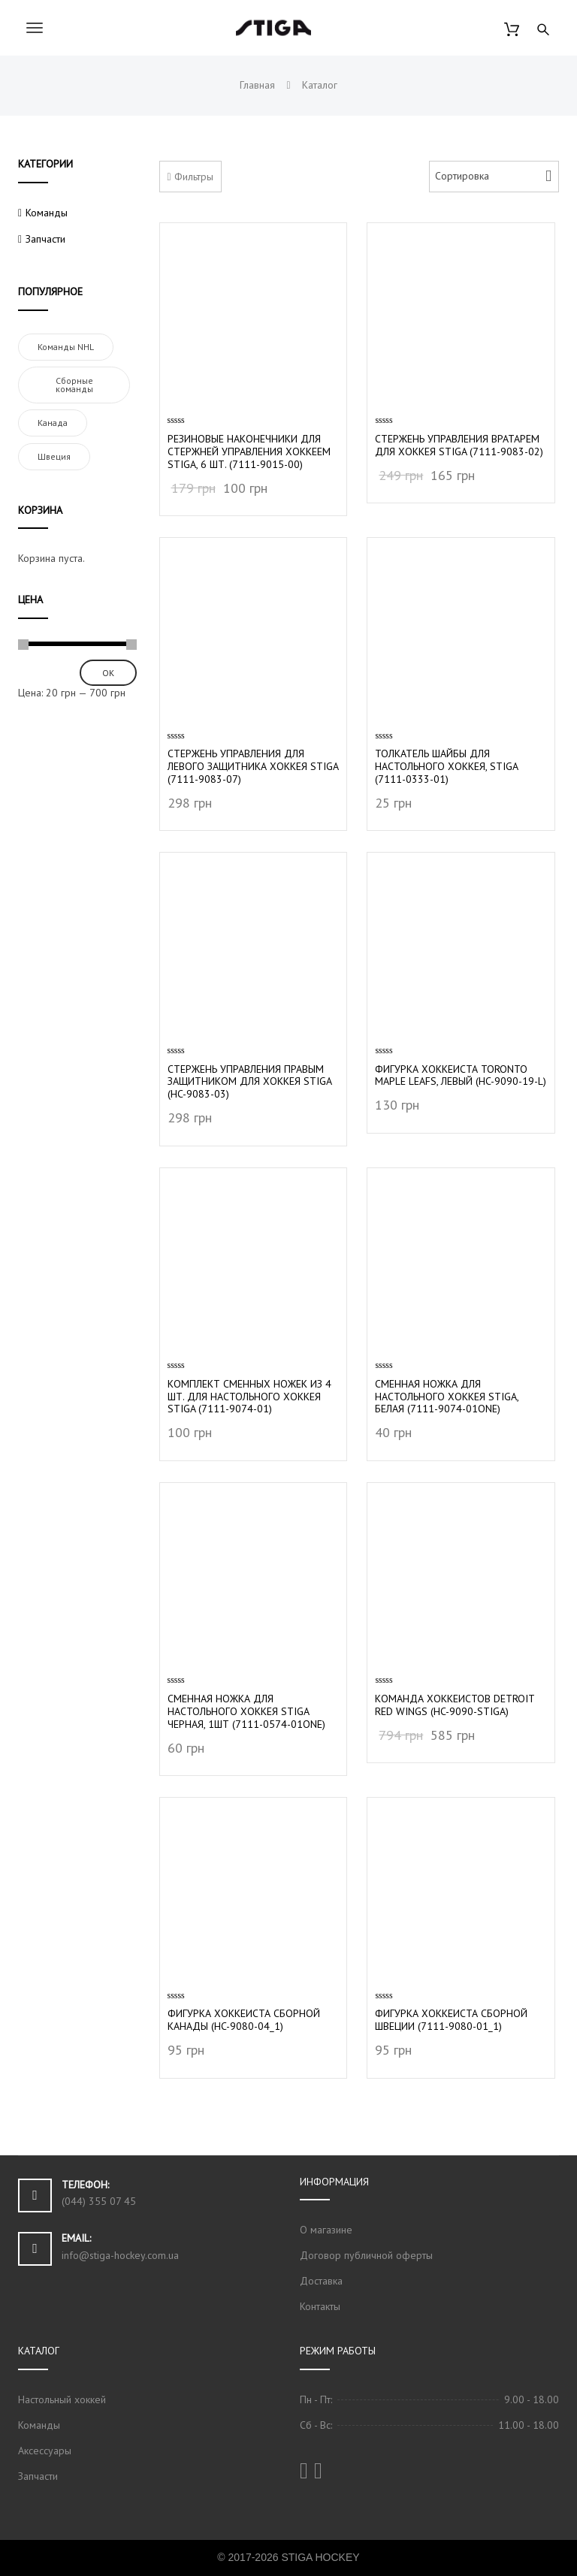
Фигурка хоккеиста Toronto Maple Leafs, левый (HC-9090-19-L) (460, 1075)
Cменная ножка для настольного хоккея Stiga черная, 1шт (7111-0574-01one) (246, 1711)
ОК (108, 672)
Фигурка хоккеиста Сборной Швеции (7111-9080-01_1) (451, 2020)
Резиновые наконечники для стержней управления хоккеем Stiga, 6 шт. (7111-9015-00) (249, 451)
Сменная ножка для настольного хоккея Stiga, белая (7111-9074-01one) (446, 1396)
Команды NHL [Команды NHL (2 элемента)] (66, 346)
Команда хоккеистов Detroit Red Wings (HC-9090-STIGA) (454, 1705)
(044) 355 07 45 (99, 2201)
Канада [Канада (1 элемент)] (53, 422)
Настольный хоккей (62, 2399)
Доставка (321, 2281)
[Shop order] (494, 176)
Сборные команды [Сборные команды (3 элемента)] (74, 385)
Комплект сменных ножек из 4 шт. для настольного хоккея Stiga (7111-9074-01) (249, 1396)
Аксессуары (44, 2450)
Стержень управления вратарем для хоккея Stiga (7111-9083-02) (459, 445)
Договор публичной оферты (366, 2255)
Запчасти (45, 239)
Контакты (320, 2306)
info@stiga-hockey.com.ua (120, 2255)
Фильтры (190, 176)
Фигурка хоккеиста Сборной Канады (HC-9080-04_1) (244, 2020)
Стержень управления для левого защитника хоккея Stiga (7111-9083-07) (253, 766)
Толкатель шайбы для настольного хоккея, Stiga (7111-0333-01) (446, 766)
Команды (47, 212)
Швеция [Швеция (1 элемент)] (54, 456)
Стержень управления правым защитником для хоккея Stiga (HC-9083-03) (249, 1081)
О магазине (326, 2229)
